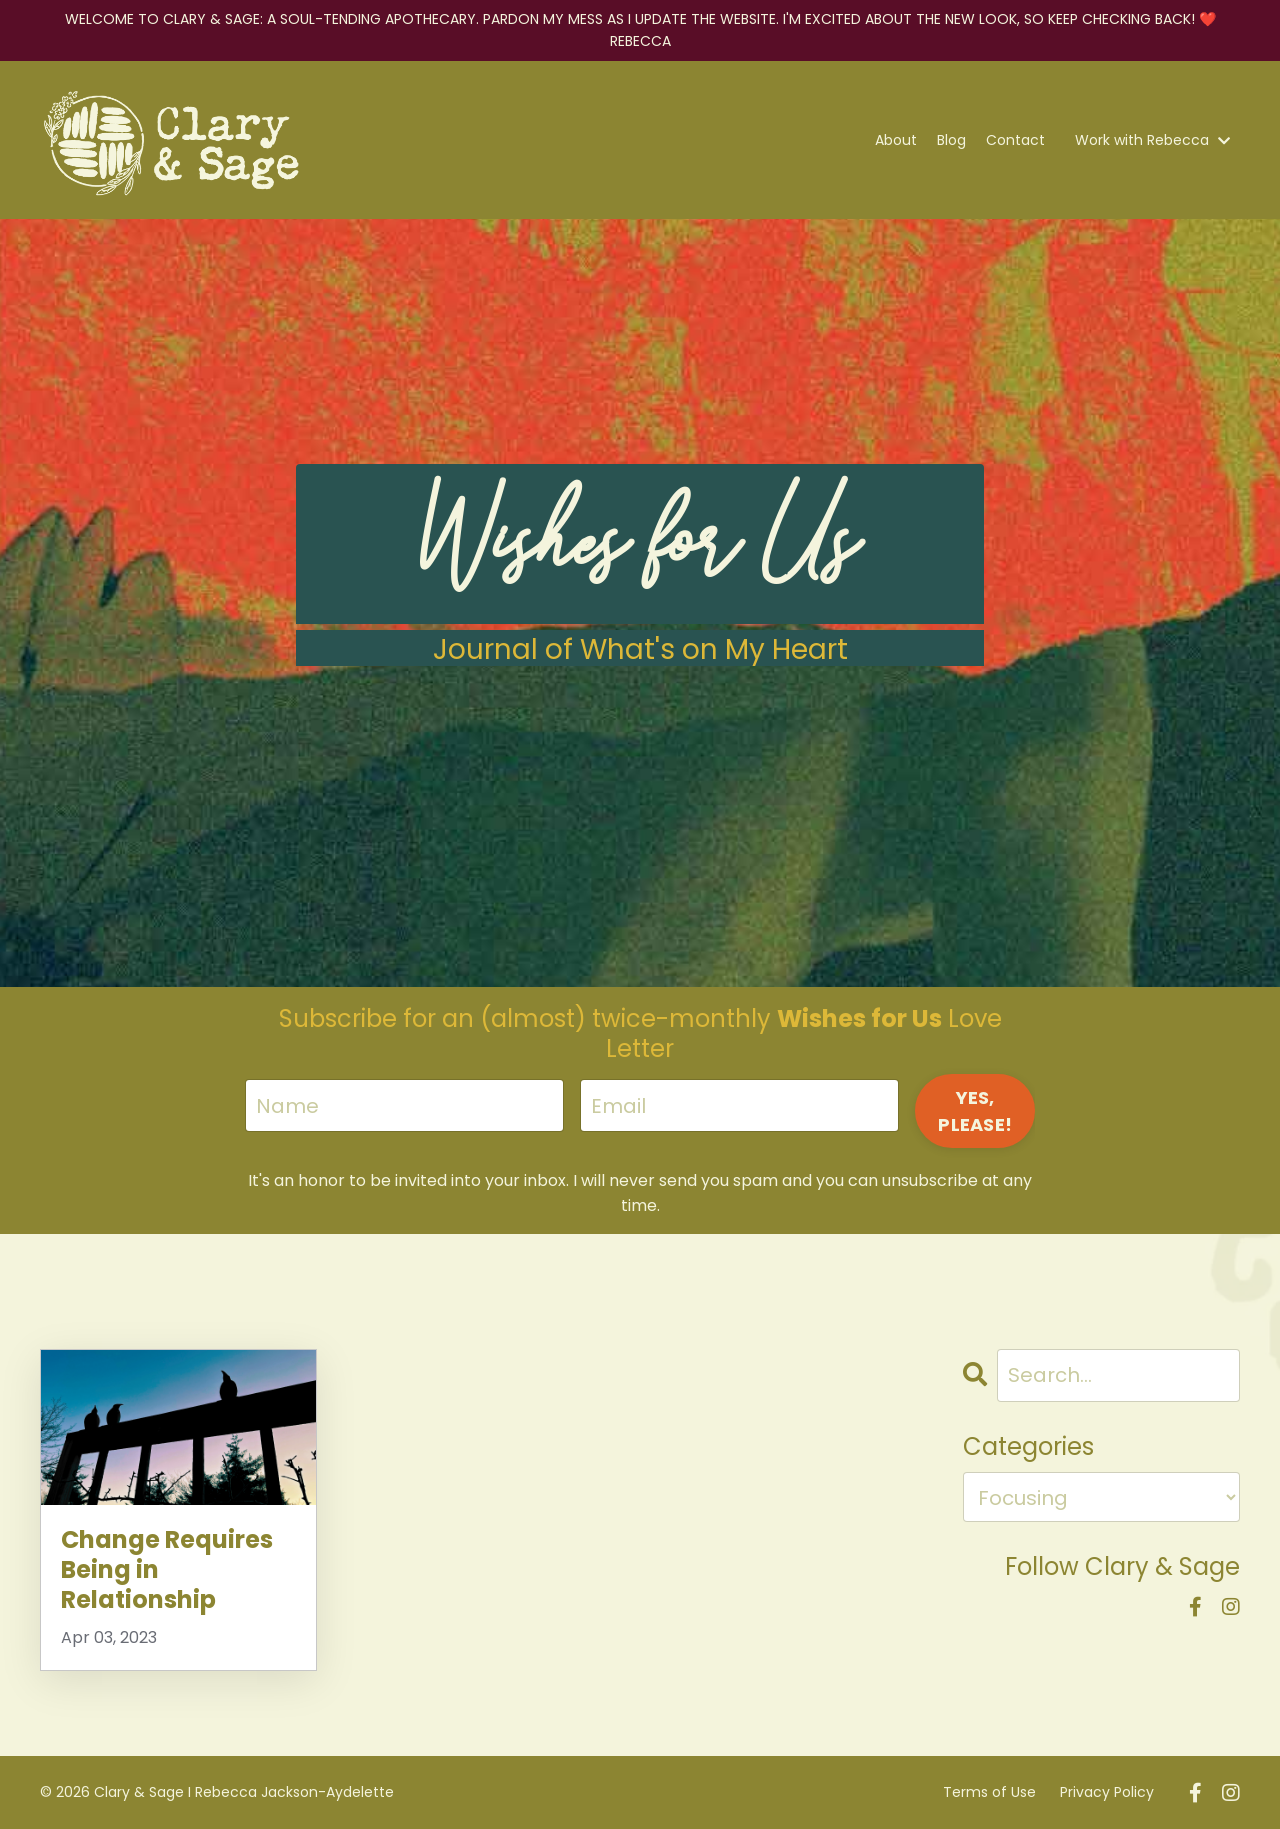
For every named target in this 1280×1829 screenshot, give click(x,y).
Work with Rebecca (1152, 140)
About (896, 140)
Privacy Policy (1107, 1792)
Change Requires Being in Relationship (167, 1570)
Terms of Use (989, 1792)
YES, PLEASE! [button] (975, 1111)
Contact (1015, 140)
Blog (951, 140)
